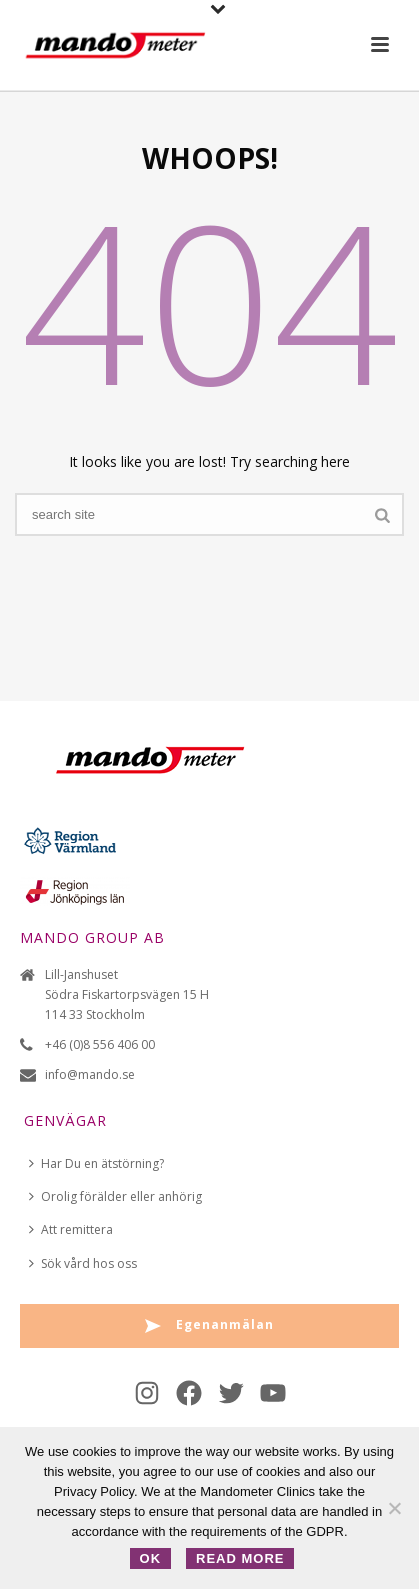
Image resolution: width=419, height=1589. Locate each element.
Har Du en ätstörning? (96, 1163)
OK (151, 1558)
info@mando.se (90, 1074)
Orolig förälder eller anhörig (115, 1196)
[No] (394, 1508)
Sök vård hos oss (83, 1263)
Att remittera (71, 1229)
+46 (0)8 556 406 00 (100, 1044)
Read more (240, 1558)
